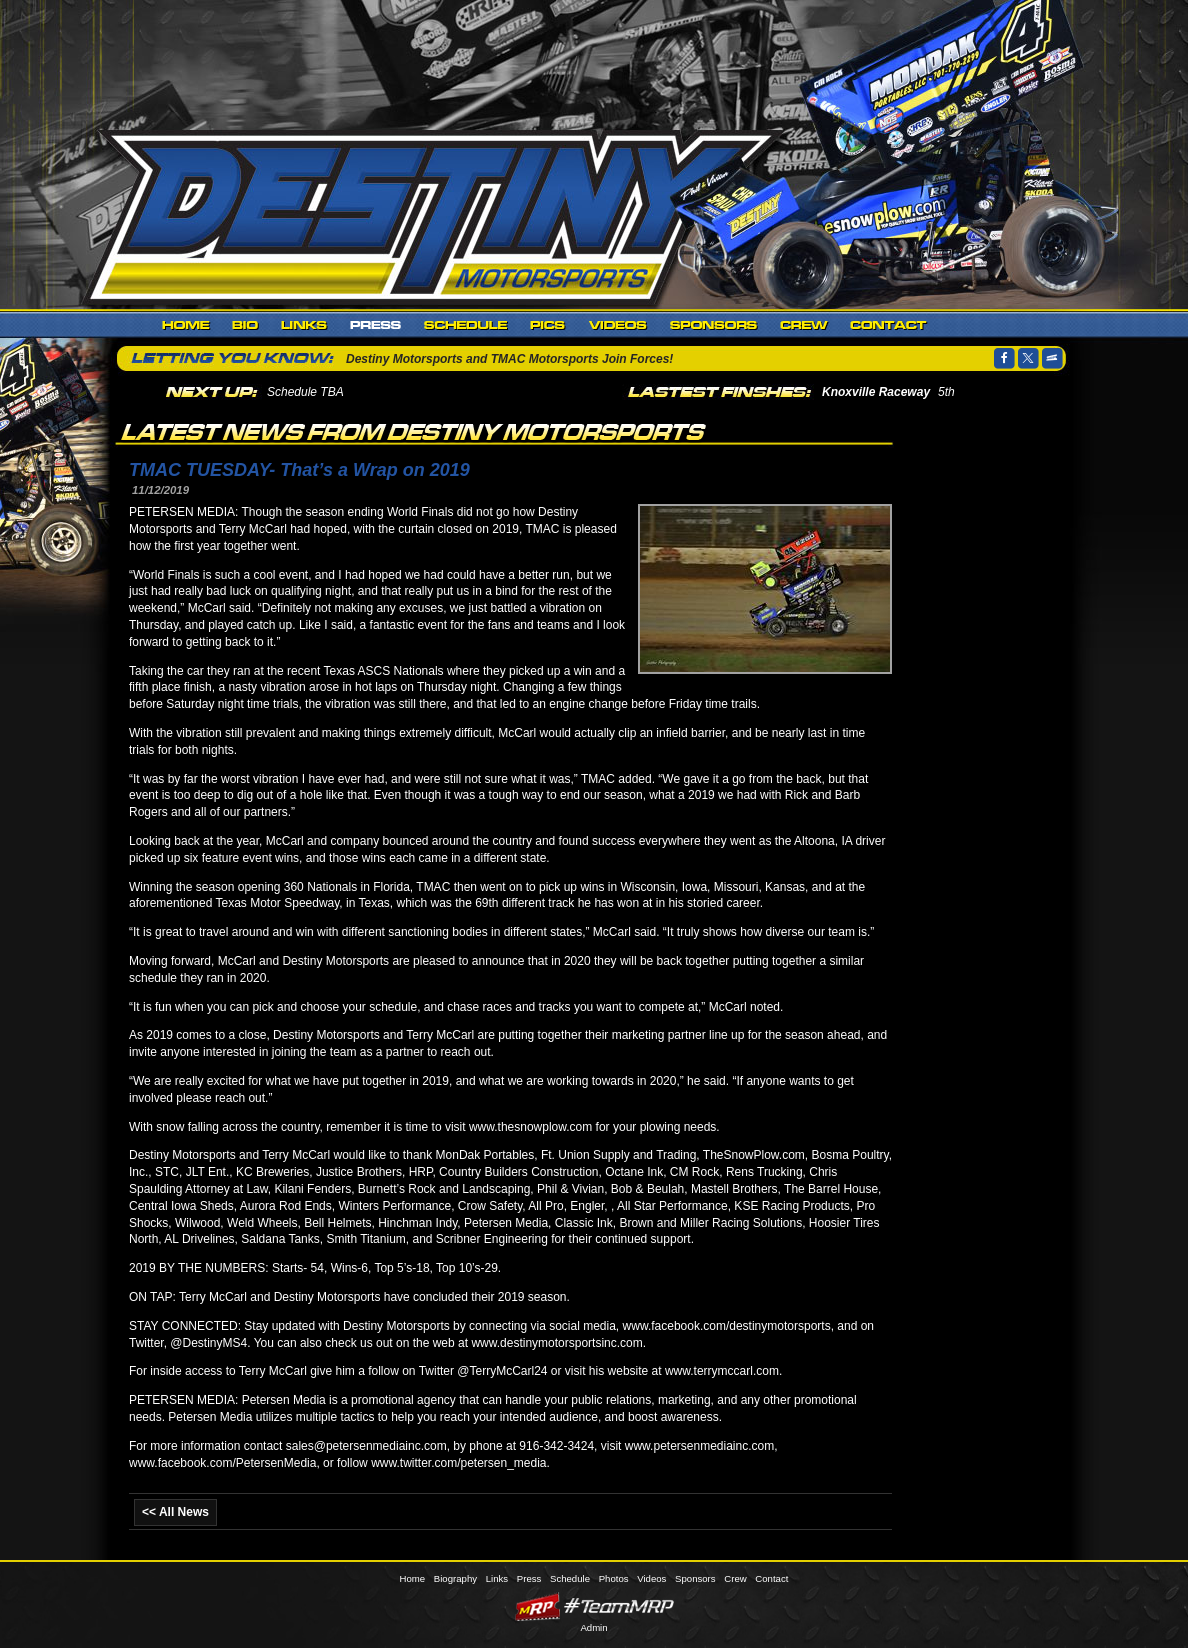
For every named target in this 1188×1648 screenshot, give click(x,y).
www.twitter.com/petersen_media (458, 1463)
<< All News (175, 1512)
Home (186, 325)
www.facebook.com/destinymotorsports (727, 1326)
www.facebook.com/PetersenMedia (222, 1463)
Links (304, 325)
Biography (245, 325)
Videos (618, 325)
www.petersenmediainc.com (699, 1446)
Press (376, 325)
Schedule (466, 325)
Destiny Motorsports (439, 214)
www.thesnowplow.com (530, 1127)
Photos (548, 325)
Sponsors (714, 325)
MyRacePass (594, 1606)
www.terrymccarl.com (722, 1371)
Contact (888, 325)
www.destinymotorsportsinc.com (556, 1343)
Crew (804, 325)
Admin (593, 1627)
